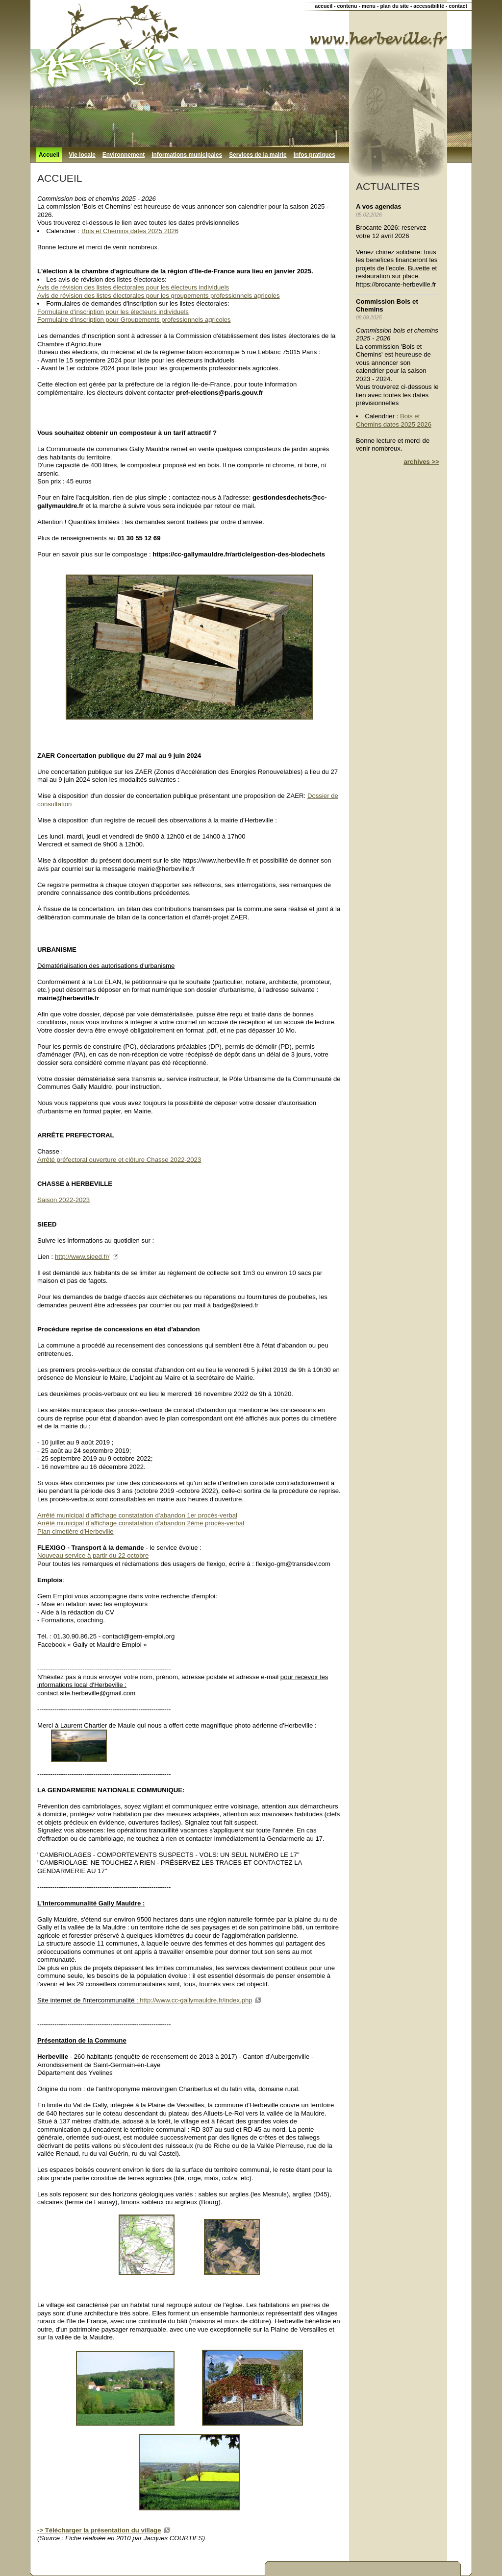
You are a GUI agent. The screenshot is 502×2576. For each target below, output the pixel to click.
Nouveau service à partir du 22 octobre (93, 1555)
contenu (347, 6)
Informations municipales (186, 154)
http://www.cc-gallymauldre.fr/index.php (196, 2000)
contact (458, 6)
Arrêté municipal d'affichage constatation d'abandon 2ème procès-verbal (140, 1523)
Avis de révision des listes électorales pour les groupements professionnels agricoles (158, 295)
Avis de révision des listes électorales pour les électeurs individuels (133, 287)
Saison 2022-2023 (63, 1200)
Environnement (123, 154)
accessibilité (428, 6)
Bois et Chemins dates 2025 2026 (129, 231)
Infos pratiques (314, 154)
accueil (323, 6)
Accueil (49, 154)
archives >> (421, 461)
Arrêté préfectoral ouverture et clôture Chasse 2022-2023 (119, 1159)
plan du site (394, 6)
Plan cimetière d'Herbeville (75, 1531)
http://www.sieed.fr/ (82, 1256)
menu (369, 6)
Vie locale (82, 154)
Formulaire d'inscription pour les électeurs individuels (113, 311)
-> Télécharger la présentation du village (99, 2530)
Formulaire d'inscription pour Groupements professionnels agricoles (134, 319)
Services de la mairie (258, 154)
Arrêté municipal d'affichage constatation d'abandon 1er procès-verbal (137, 1515)
